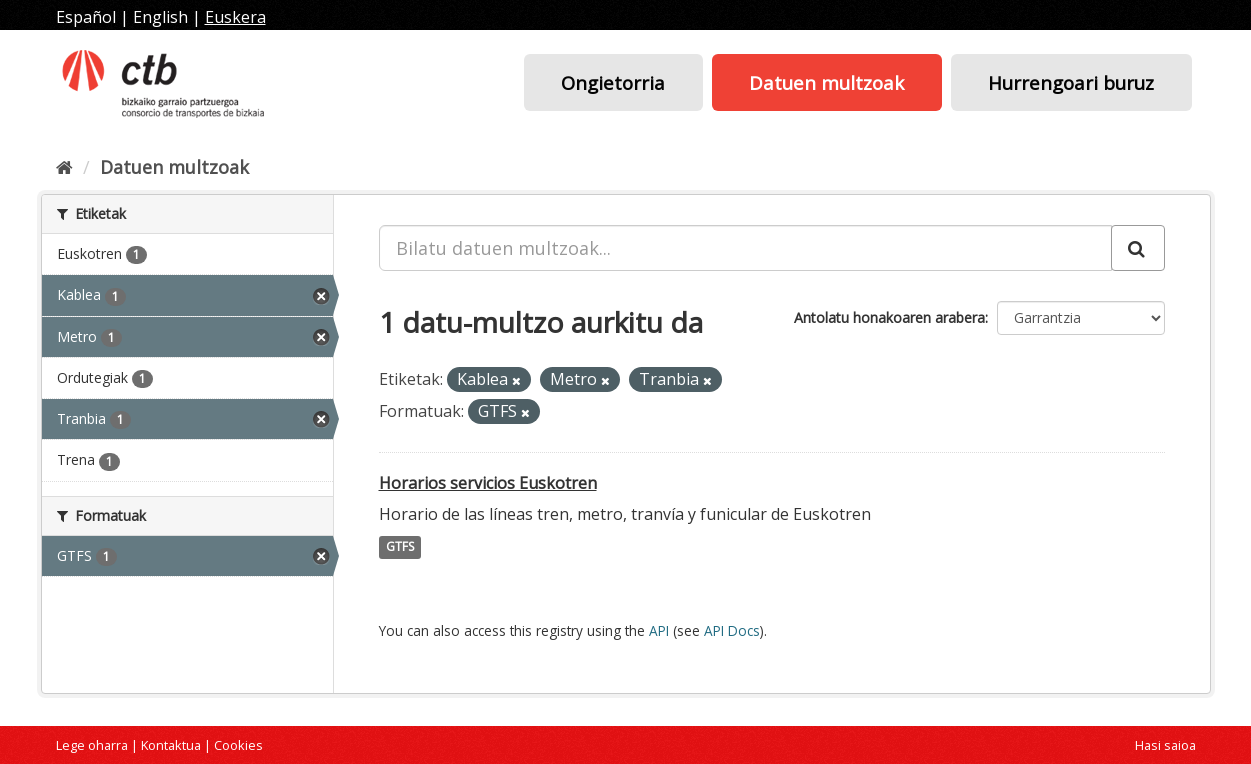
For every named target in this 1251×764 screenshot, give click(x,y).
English (160, 17)
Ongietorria (613, 82)
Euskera (235, 17)
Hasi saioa (1165, 745)
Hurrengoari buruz (1071, 82)
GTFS (400, 547)
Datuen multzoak (826, 82)
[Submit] (1138, 248)
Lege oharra (92, 745)
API (659, 630)
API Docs (732, 630)
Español (86, 17)
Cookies (238, 745)
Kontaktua (171, 745)
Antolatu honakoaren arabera (889, 317)
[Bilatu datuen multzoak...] (745, 248)
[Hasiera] (64, 167)
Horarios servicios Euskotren (488, 483)
